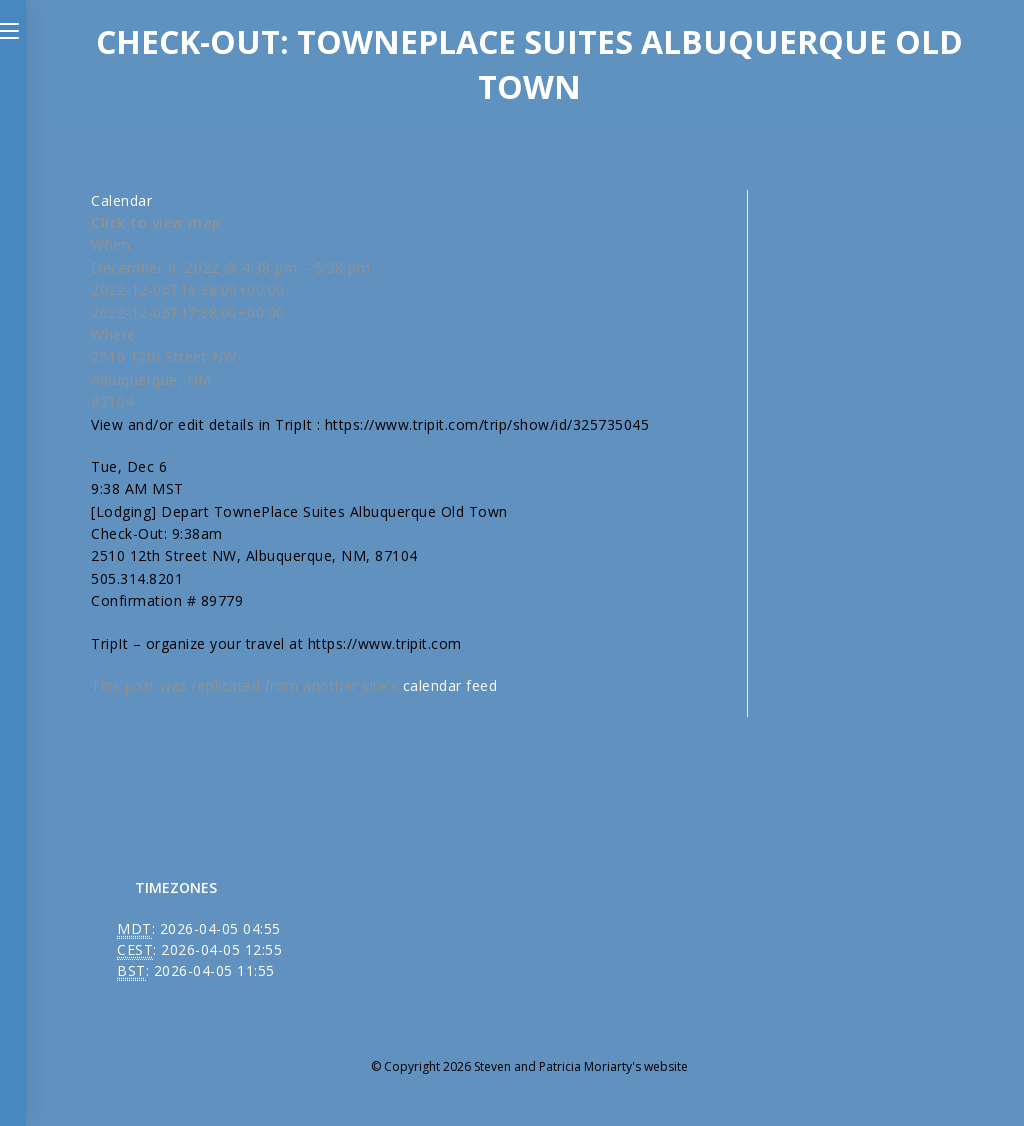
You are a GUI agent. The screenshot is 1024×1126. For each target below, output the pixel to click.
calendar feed (450, 685)
